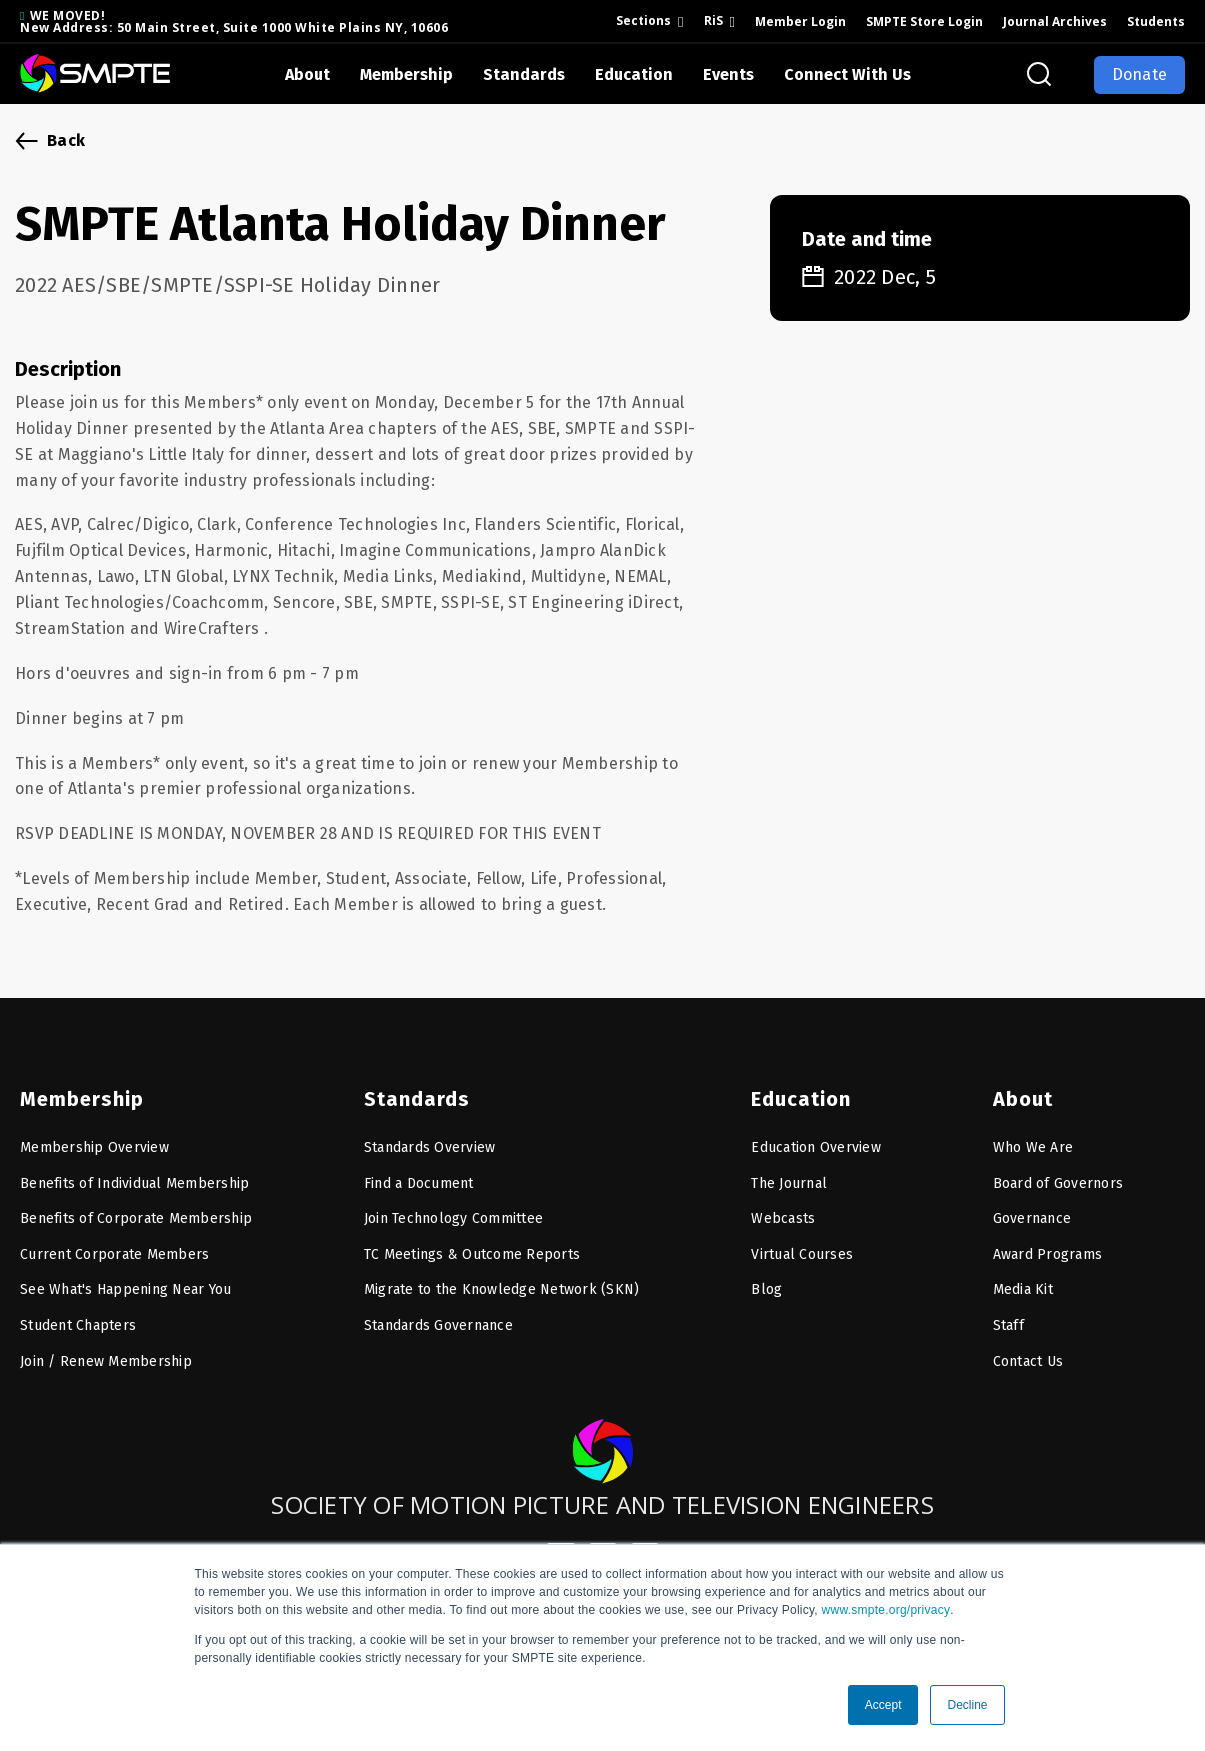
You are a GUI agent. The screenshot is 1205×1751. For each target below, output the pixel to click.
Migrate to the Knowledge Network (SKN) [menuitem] (502, 1274)
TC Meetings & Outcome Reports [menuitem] (472, 1239)
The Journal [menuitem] (789, 1168)
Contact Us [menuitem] (1028, 1346)
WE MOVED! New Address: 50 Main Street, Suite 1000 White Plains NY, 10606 (234, 21)
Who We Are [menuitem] (1033, 1132)
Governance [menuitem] (1032, 1203)
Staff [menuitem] (1008, 1310)
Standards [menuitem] (411, 1084)
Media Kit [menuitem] (1023, 1274)
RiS (713, 20)
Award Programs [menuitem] (1048, 1239)
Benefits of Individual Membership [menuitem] (134, 1168)
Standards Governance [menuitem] (438, 1310)
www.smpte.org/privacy (886, 1610)
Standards (524, 74)
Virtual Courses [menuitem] (802, 1239)
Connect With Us (847, 74)
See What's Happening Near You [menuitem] (125, 1274)
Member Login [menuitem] (800, 21)
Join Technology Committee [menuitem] (453, 1203)
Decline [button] (967, 1705)
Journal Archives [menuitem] (1055, 21)
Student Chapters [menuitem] (78, 1310)
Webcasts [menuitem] (783, 1203)
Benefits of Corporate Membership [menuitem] (136, 1203)
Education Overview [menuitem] (816, 1132)
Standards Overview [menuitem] (430, 1132)
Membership (406, 74)
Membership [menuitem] (76, 1084)
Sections (643, 20)
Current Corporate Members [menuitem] (114, 1239)
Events (728, 74)
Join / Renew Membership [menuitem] (106, 1346)
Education (634, 74)
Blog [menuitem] (766, 1274)
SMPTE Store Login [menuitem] (924, 21)
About (307, 74)
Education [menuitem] (797, 1084)
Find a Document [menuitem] (419, 1168)
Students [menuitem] (1156, 21)
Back (66, 140)
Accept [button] (883, 1705)
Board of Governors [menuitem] (1058, 1168)
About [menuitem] (1021, 1084)
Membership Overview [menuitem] (94, 1132)
